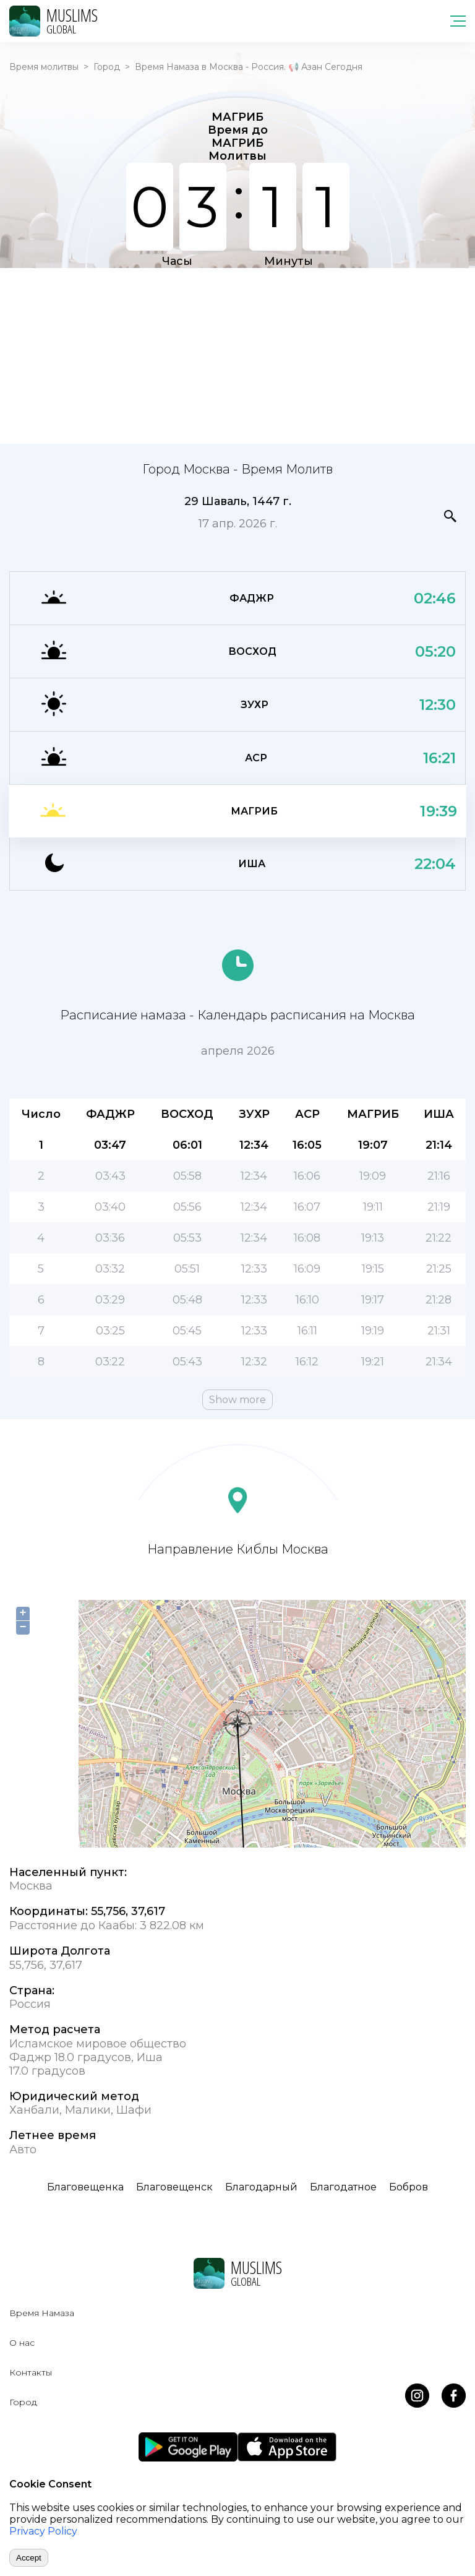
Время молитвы (44, 66)
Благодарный (261, 2187)
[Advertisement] (237, 354)
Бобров (408, 2187)
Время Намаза (41, 2313)
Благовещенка (85, 2187)
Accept (28, 2557)
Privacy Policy (43, 2531)
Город (106, 66)
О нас (22, 2342)
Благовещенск (174, 2187)
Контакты (30, 2372)
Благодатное (343, 2187)
